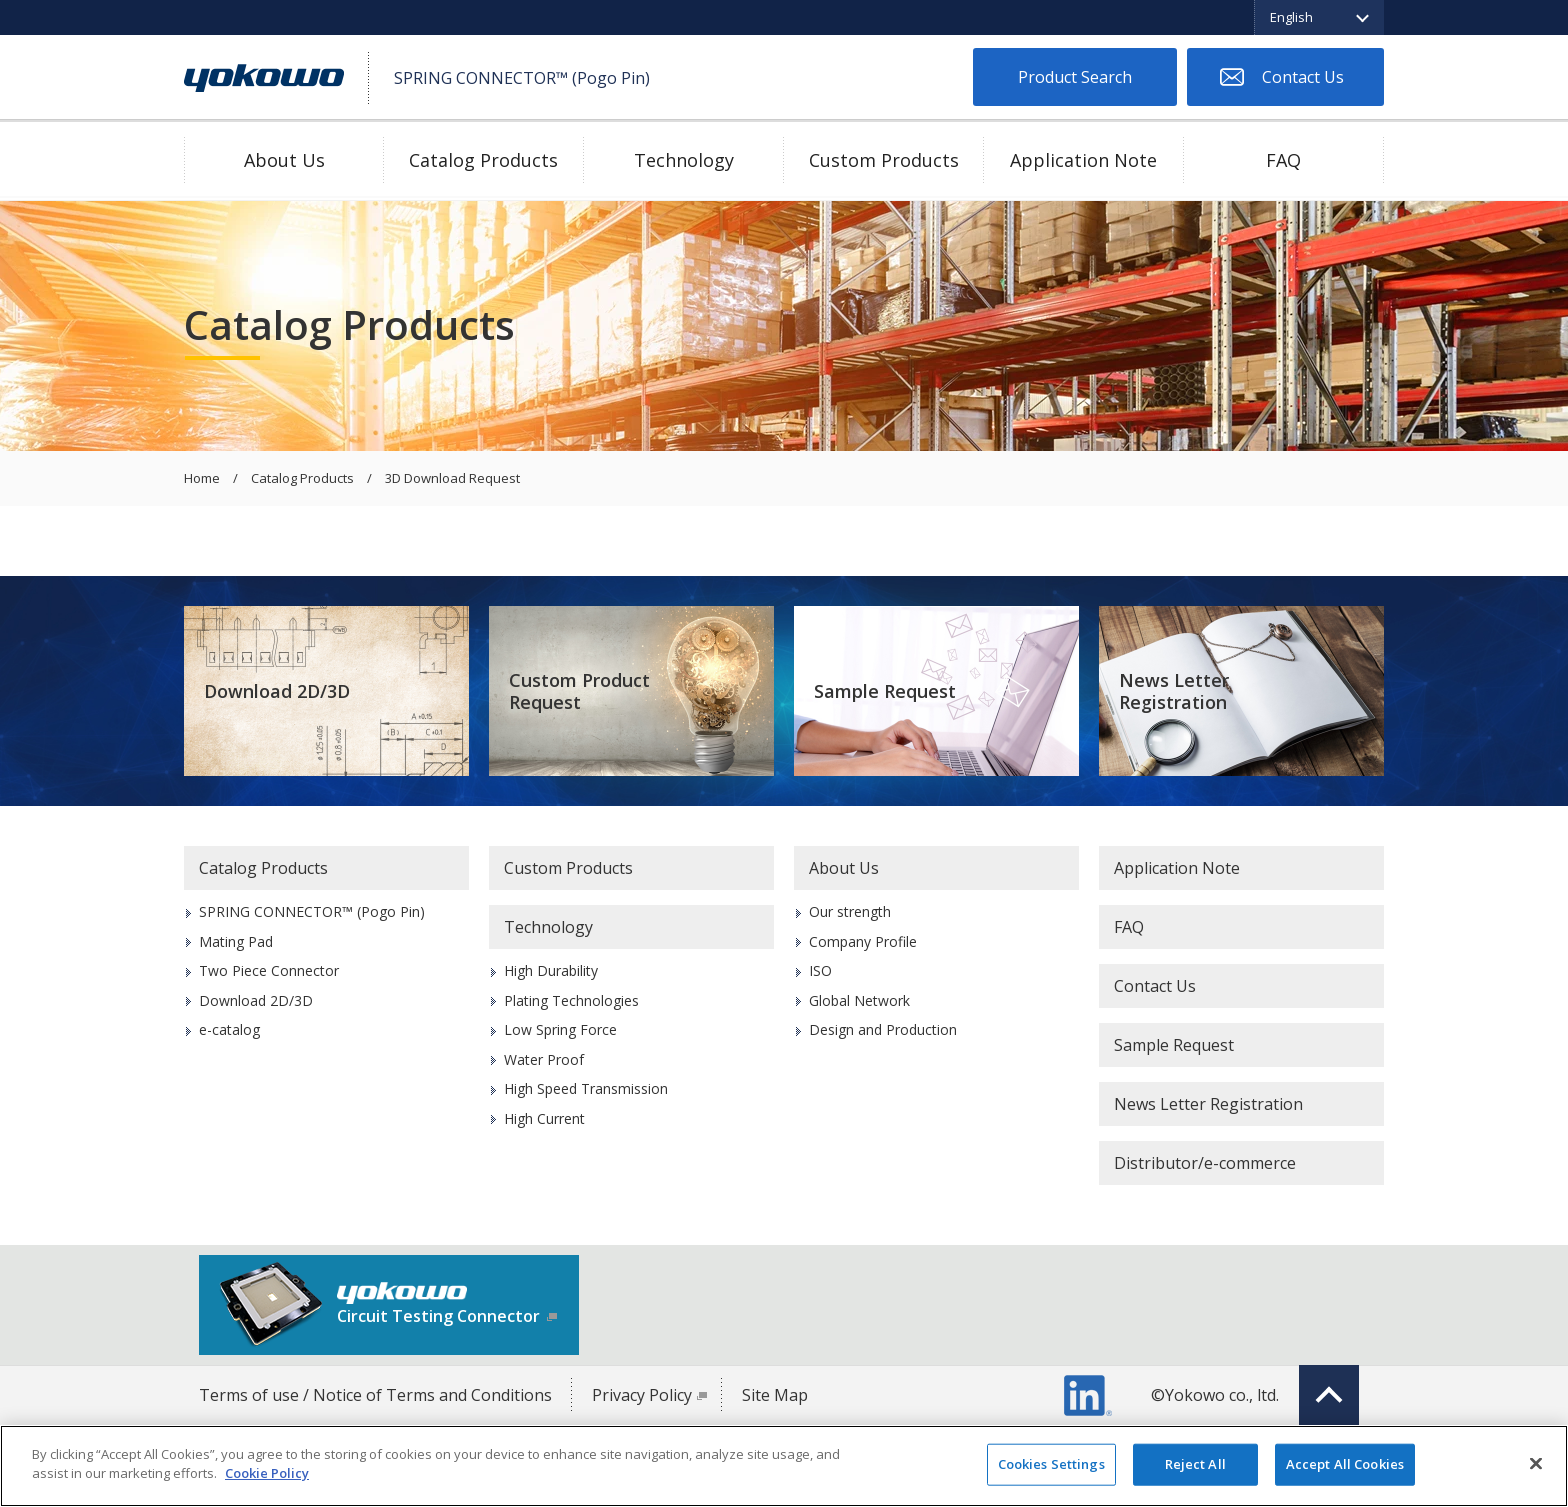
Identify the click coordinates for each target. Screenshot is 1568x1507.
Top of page (1329, 1395)
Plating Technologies (571, 1000)
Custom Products (884, 160)
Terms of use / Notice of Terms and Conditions (375, 1395)
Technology (684, 160)
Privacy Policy (642, 1395)
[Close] (1536, 1463)
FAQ (1283, 160)
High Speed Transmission (586, 1088)
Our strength (850, 911)
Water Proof (544, 1059)
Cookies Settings (1051, 1464)
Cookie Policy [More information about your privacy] (267, 1473)
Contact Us (1303, 77)
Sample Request (885, 691)
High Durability (551, 970)
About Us (284, 160)
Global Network (859, 1000)
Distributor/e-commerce (1205, 1163)
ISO (820, 970)
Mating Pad (236, 941)
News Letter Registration (1174, 691)
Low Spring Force (560, 1029)
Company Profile (863, 941)
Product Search (1075, 77)
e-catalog (229, 1029)
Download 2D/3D (277, 691)
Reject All (1195, 1464)
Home (202, 479)
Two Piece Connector (269, 970)
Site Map (775, 1395)
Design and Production (883, 1029)
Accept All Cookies (1345, 1464)
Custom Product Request (579, 691)
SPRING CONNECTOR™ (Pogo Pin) (312, 911)
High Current (544, 1118)
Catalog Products (483, 160)
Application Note (1083, 160)
